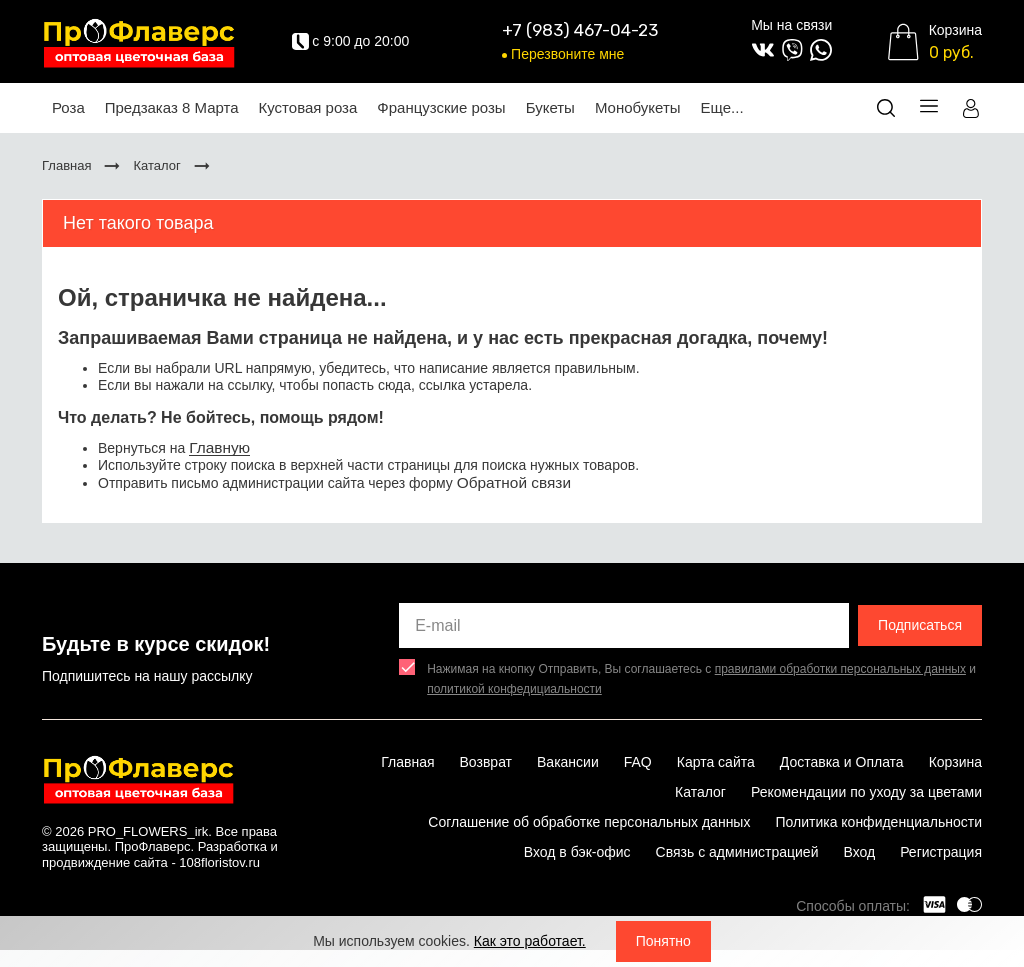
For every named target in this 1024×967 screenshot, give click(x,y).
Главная (407, 762)
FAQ (638, 762)
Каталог (700, 792)
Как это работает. (530, 941)
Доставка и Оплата (842, 762)
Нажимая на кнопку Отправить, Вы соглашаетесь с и (701, 679)
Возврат (486, 762)
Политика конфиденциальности (878, 822)
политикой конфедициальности (514, 689)
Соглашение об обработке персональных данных (589, 822)
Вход (859, 852)
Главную (219, 447)
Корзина (955, 762)
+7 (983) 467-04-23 (580, 30)
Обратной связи (514, 482)
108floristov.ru (219, 862)
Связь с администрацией (737, 852)
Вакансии (568, 762)
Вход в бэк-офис (577, 852)
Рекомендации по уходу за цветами (866, 792)
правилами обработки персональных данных (840, 669)
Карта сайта (716, 762)
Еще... (722, 107)
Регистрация (941, 852)
